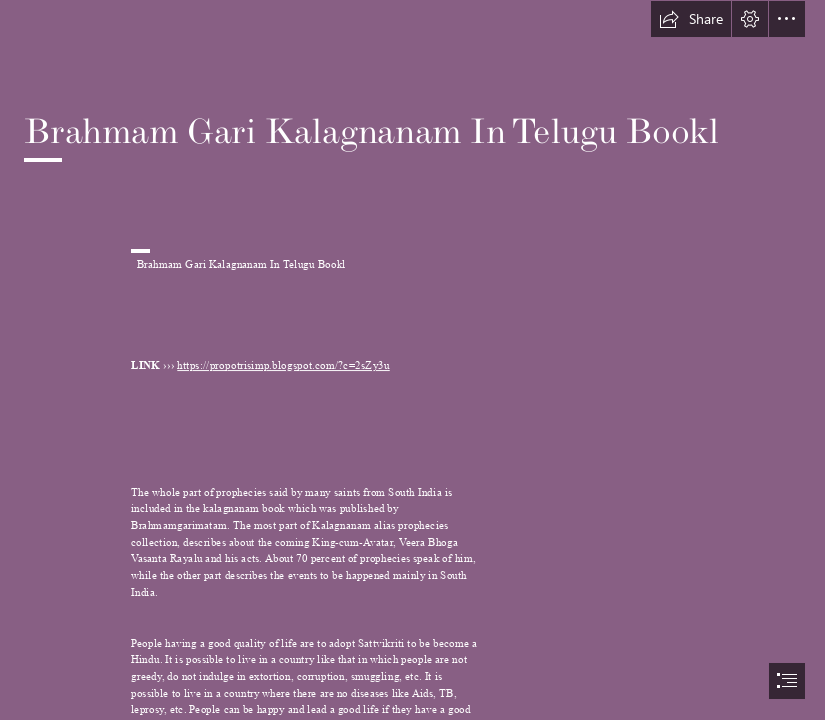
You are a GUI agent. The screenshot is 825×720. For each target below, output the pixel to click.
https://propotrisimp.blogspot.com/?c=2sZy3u (283, 366)
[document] (412, 360)
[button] (691, 19)
